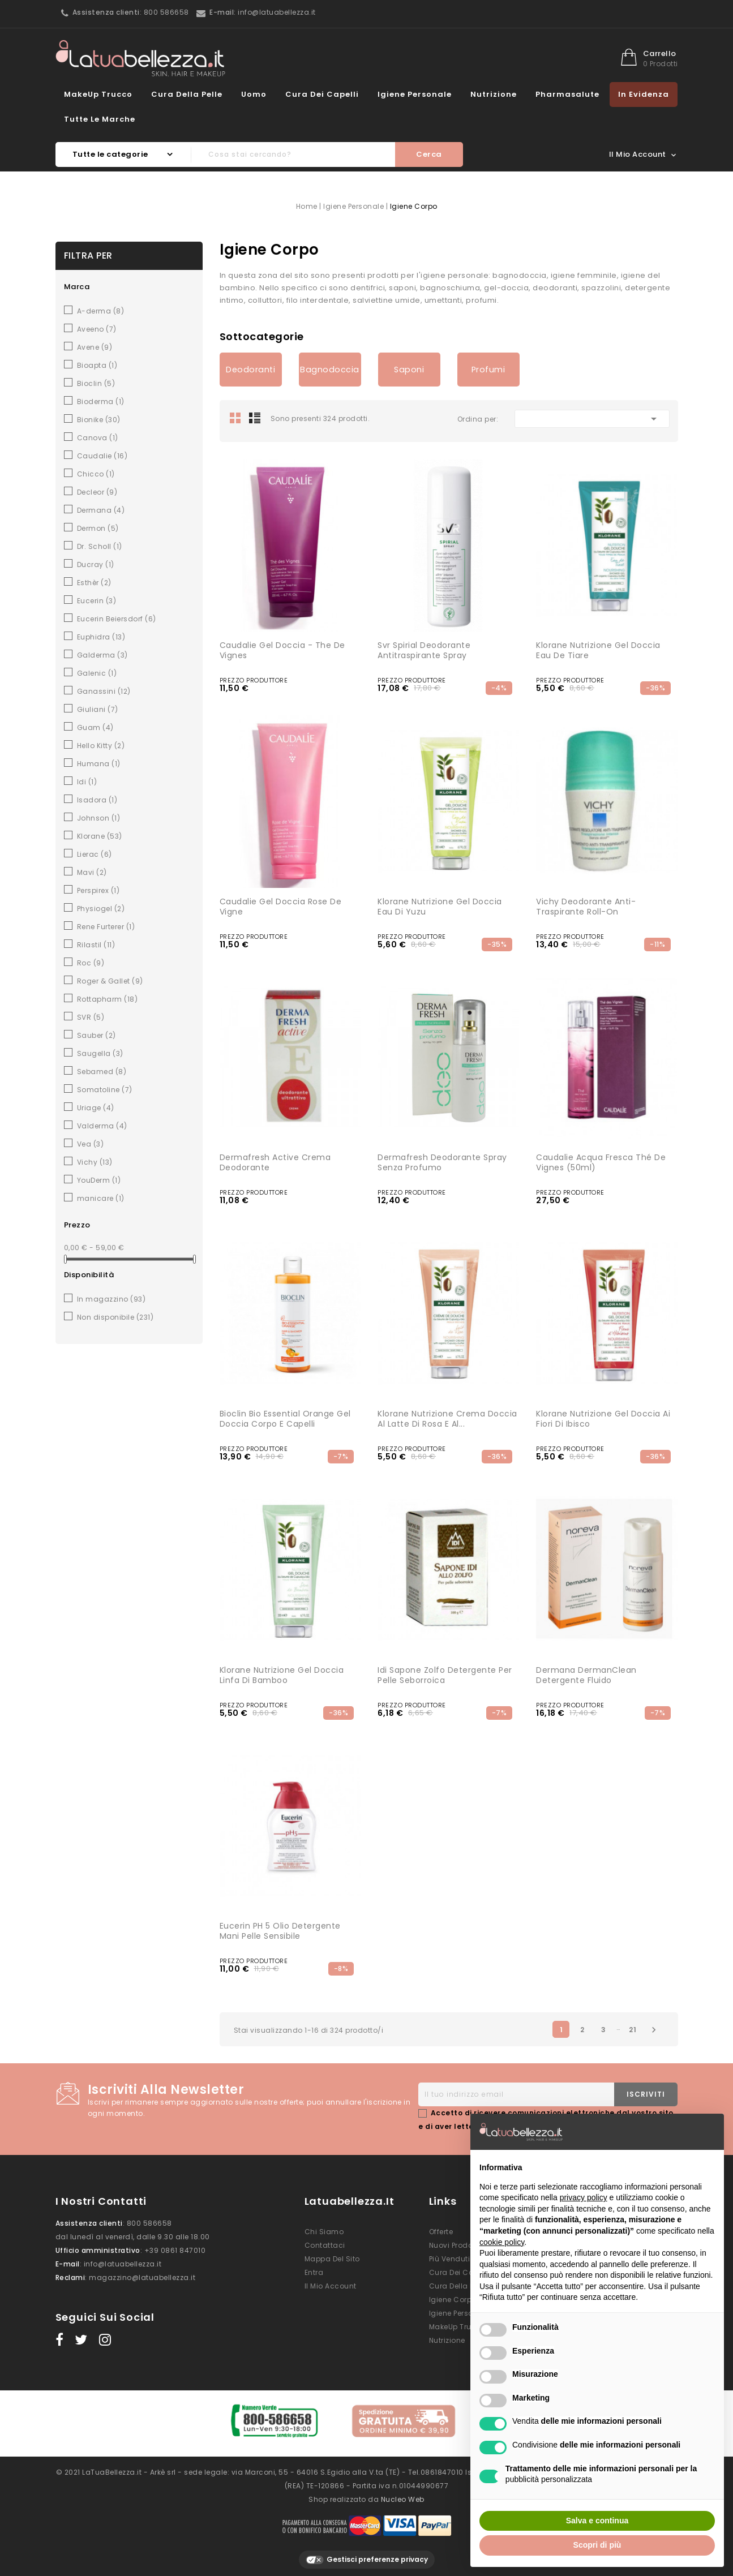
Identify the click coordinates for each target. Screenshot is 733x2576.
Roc (91, 963)
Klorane (99, 836)
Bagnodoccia (329, 369)
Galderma (102, 655)
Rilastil (96, 945)
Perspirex (98, 890)
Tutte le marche (99, 119)
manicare (101, 1198)
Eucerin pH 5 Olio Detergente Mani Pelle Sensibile (280, 1931)
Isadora (97, 800)
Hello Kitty (101, 745)
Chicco (96, 474)
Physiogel (101, 908)
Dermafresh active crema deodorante (275, 1162)
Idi (87, 782)
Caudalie (102, 456)
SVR (91, 1017)
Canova (97, 438)
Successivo (653, 2029)
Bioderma (101, 401)
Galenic (97, 673)
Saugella (100, 1053)
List (254, 417)
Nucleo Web (403, 2494)
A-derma (101, 311)
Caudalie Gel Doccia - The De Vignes (282, 650)
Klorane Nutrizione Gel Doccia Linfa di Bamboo (282, 1675)
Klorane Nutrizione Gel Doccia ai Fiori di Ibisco (603, 1418)
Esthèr (94, 582)
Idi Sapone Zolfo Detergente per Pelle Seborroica (445, 1675)
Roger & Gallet (110, 981)
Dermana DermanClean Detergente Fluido (586, 1675)
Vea (90, 1144)
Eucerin (97, 601)
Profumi (488, 369)
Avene (95, 347)
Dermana (101, 510)
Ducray (95, 564)
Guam (95, 727)
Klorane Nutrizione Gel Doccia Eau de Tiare (598, 650)
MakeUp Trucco (98, 94)
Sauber (96, 1035)
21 (632, 2029)
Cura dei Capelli (322, 94)
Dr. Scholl (99, 546)
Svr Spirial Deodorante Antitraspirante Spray (424, 650)
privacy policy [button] (583, 2197)
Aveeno (97, 329)
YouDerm (99, 1180)
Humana (99, 763)
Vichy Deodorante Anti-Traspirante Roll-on (586, 906)
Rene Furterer (106, 926)
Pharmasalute (567, 94)
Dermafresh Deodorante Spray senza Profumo (442, 1162)
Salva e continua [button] (597, 2520)
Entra (314, 2272)
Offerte (441, 2231)
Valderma (102, 1126)
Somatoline (104, 1089)
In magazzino (111, 1299)
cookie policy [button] (501, 2242)
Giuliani (97, 709)
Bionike (99, 419)
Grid (235, 417)
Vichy (95, 1162)
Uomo (254, 94)
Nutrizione (493, 94)
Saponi (409, 369)
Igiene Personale (415, 94)
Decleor (97, 492)
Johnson (99, 818)
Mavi (92, 872)
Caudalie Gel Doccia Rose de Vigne (281, 906)
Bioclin (96, 383)
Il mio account (331, 2286)
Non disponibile (115, 1317)
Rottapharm (107, 999)
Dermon (98, 528)
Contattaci (325, 2245)
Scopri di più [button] (597, 2544)
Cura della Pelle (186, 94)
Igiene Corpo (453, 2299)
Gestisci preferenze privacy (367, 2555)
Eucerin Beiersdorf (116, 619)
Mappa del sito (332, 2259)
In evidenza (643, 94)
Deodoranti (250, 369)
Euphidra (101, 637)
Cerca (429, 154)
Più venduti (449, 2259)
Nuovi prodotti (454, 2245)
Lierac (94, 854)
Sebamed (102, 1071)
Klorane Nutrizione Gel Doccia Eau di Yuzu (440, 906)
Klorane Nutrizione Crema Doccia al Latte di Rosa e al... (447, 1418)
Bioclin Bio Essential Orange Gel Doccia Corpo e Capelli (285, 1418)
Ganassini (104, 691)
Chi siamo (324, 2231)
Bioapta (97, 365)
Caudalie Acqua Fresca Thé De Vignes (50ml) (601, 1162)
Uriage (95, 1108)
